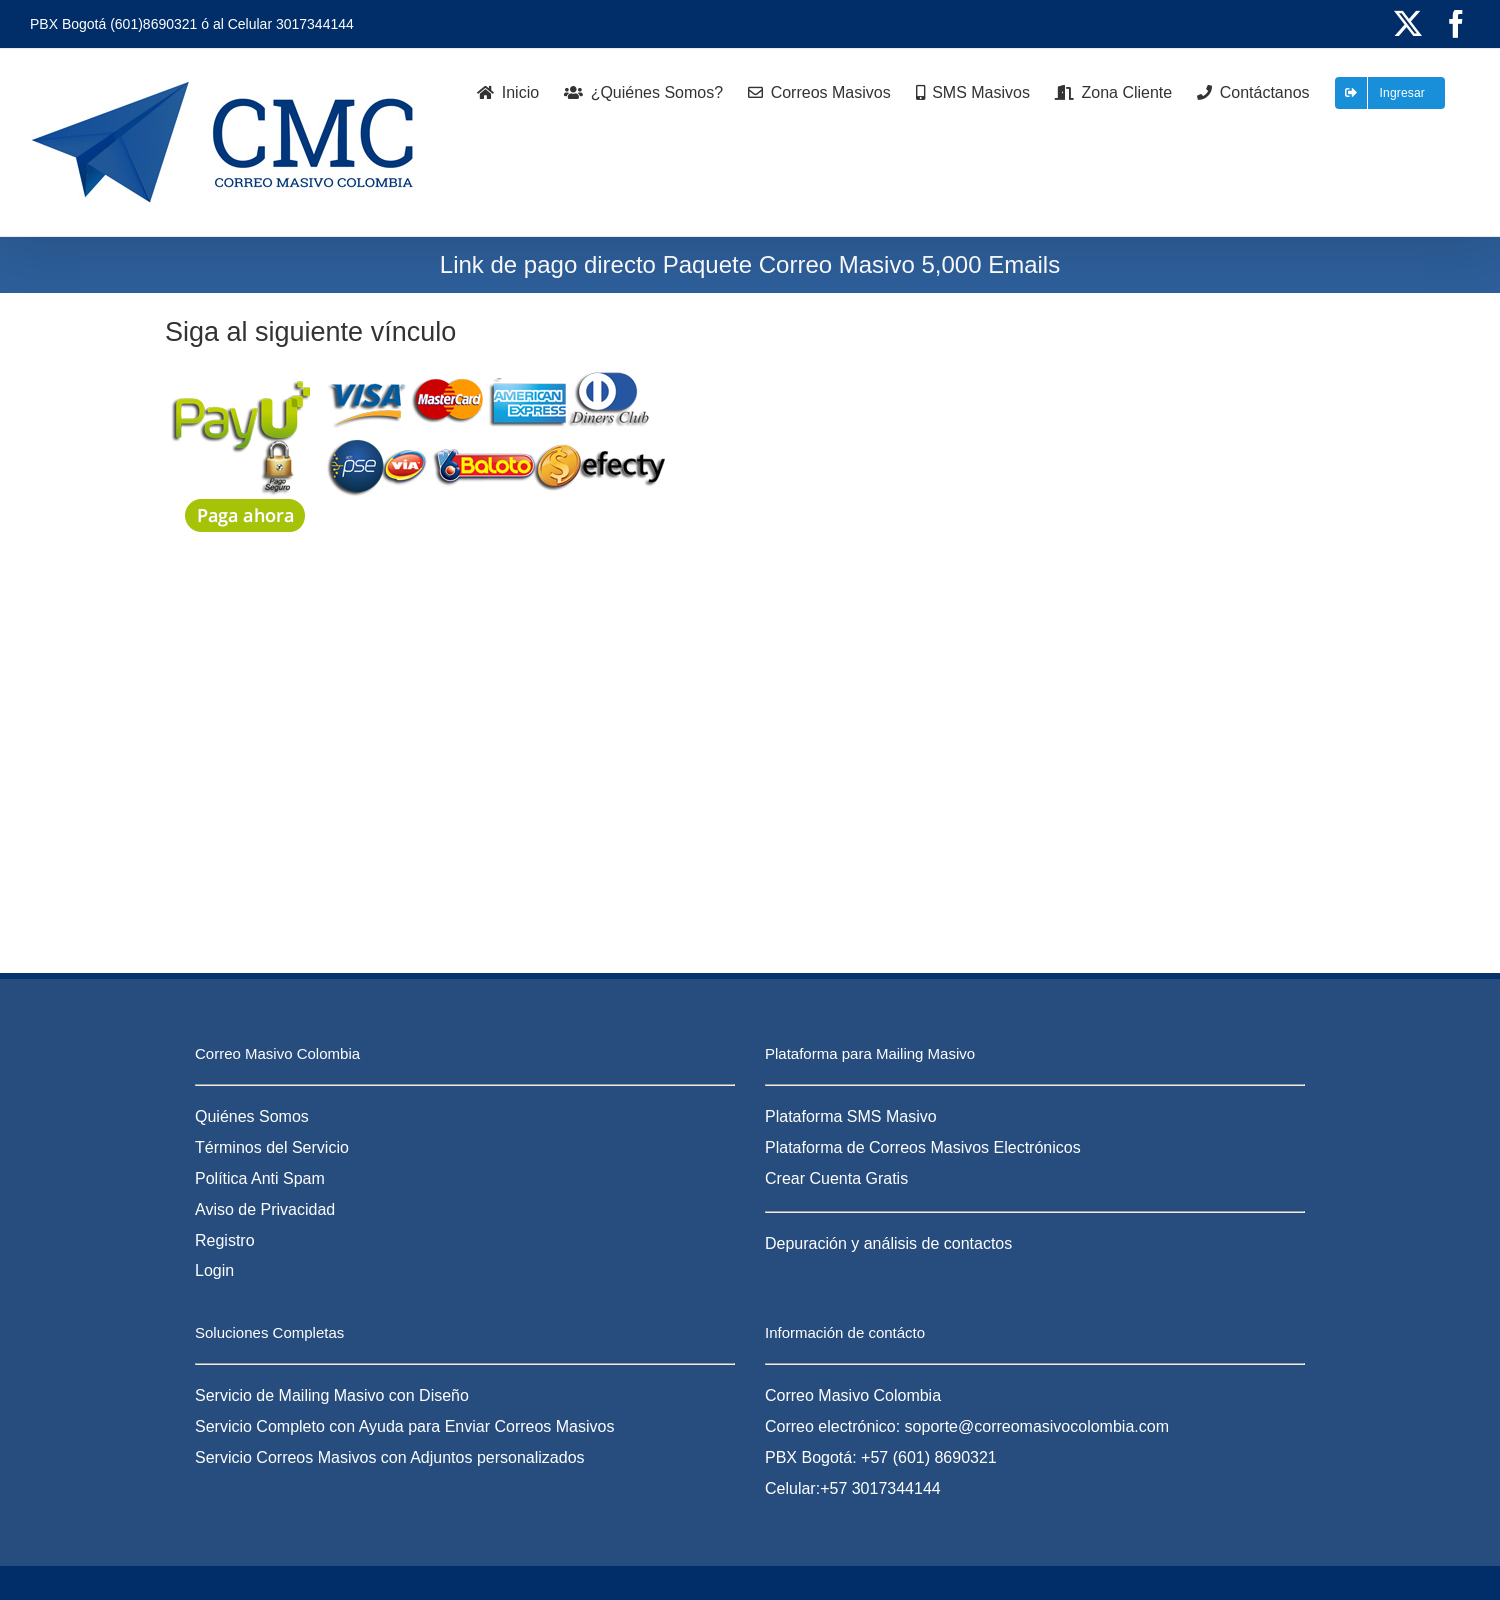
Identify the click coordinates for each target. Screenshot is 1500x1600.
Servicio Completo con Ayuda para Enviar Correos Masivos (404, 1426)
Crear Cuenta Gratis (836, 1178)
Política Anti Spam (260, 1178)
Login (214, 1270)
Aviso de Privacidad (265, 1209)
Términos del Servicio (272, 1147)
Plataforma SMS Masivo (851, 1116)
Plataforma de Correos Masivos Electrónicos (923, 1147)
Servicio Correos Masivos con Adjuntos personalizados (390, 1457)
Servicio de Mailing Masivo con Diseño (332, 1395)
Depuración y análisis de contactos (888, 1243)
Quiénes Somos (252, 1116)
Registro (225, 1240)
